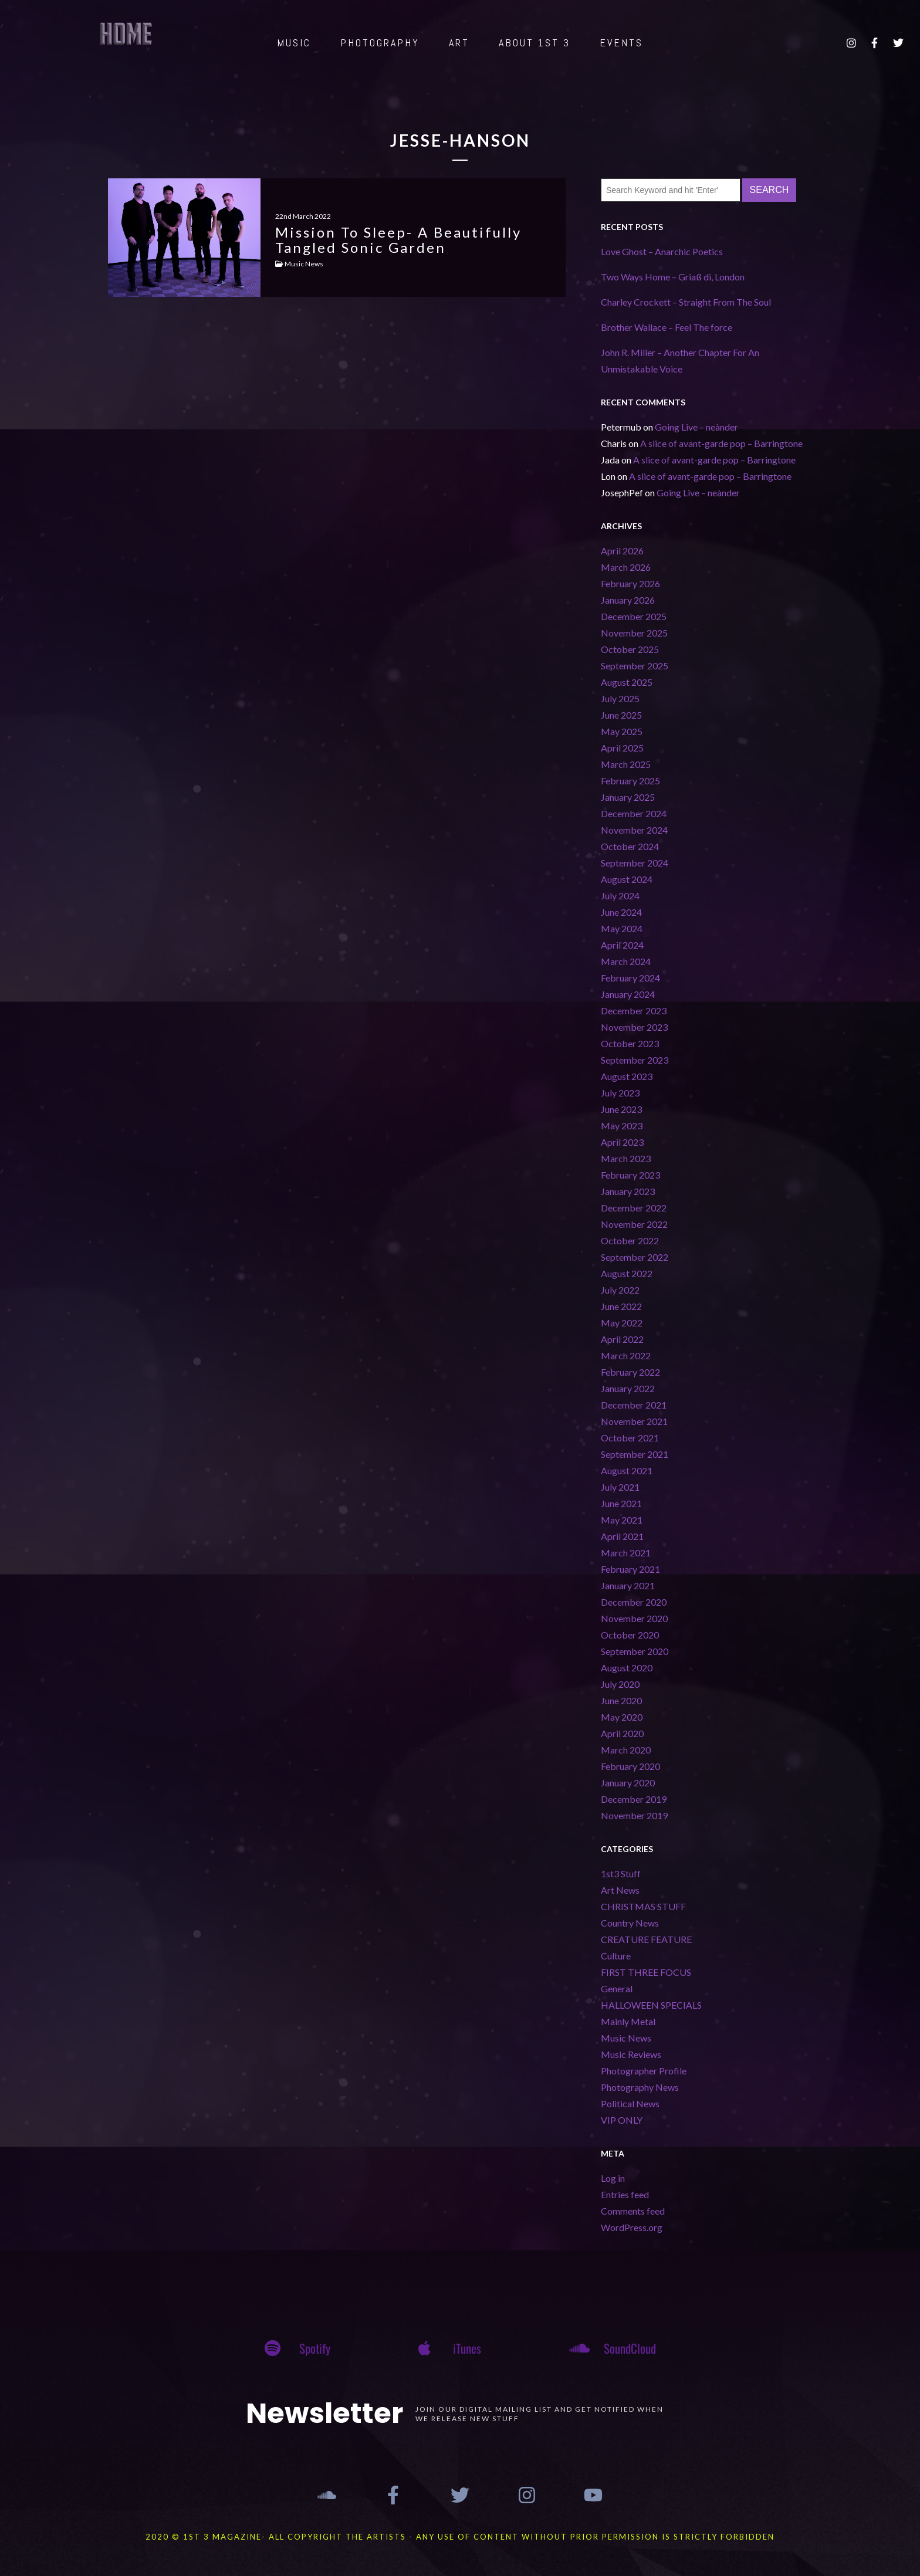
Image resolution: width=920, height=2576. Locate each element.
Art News (620, 1889)
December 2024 (634, 813)
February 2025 (630, 780)
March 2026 (626, 567)
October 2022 (630, 1240)
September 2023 (634, 1059)
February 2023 (630, 1174)
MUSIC (294, 42)
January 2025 (628, 797)
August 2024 (626, 879)
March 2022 (626, 1355)
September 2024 (634, 862)
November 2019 (634, 1815)
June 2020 (621, 1700)
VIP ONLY (621, 2119)
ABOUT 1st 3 (534, 42)
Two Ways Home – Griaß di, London (673, 276)
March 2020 (626, 1749)
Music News (626, 2037)
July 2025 (620, 698)
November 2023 (634, 1027)
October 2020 (630, 1634)
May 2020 (621, 1716)
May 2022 (621, 1322)
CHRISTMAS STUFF (643, 1906)
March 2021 (626, 1552)
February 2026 (630, 583)
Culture (616, 1955)
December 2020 (634, 1601)
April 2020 (622, 1733)
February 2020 (630, 1766)
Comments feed (633, 2210)
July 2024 (620, 895)
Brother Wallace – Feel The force (666, 327)
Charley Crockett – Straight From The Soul (686, 301)
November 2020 (634, 1618)
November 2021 (634, 1421)
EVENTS (621, 42)
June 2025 (621, 714)
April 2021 (622, 1536)
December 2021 (634, 1404)
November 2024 (634, 829)
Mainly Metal (628, 2021)
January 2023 (628, 1191)
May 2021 (621, 1519)
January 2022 (628, 1388)
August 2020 (626, 1667)
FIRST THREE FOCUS (646, 1972)
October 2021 (630, 1437)
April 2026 (622, 550)
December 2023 (634, 1010)
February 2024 (630, 977)
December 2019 (634, 1799)
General (616, 1988)
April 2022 (622, 1339)
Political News (630, 2103)
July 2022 (620, 1289)
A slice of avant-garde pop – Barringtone (721, 443)
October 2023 (630, 1043)
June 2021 (621, 1503)
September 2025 (634, 665)
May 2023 (621, 1125)
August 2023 (626, 1076)
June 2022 (621, 1306)
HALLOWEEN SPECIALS (651, 2004)
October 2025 (630, 649)
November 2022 (634, 1224)
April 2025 (622, 747)
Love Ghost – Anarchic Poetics (662, 251)
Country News (630, 1922)
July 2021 (620, 1486)
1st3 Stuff (621, 1873)
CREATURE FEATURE (646, 1939)
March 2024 (626, 961)
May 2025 (621, 731)
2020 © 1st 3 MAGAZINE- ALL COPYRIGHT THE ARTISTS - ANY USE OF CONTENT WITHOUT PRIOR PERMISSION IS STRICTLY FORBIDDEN (460, 2536)
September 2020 (634, 1651)
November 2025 (634, 632)
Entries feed (625, 2194)
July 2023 (620, 1092)
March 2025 (626, 764)
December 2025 (634, 616)
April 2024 (622, 944)
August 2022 (626, 1273)
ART (459, 42)
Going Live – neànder (696, 426)
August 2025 (626, 682)
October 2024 (630, 846)
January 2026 (628, 599)
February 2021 (630, 1569)
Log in (613, 2178)
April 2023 (622, 1141)
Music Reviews (631, 2054)
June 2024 (621, 912)
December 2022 (634, 1207)
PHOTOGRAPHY (380, 42)
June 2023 (621, 1109)
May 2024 (621, 928)
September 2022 (634, 1256)
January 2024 (628, 994)
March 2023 (626, 1158)
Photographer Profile (643, 2070)
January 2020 (628, 1782)
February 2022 (630, 1371)
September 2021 (634, 1454)
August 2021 (626, 1470)
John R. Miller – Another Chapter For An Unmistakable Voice (680, 360)
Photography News (640, 2087)
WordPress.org (631, 2227)
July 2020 (620, 1684)
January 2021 (628, 1585)
